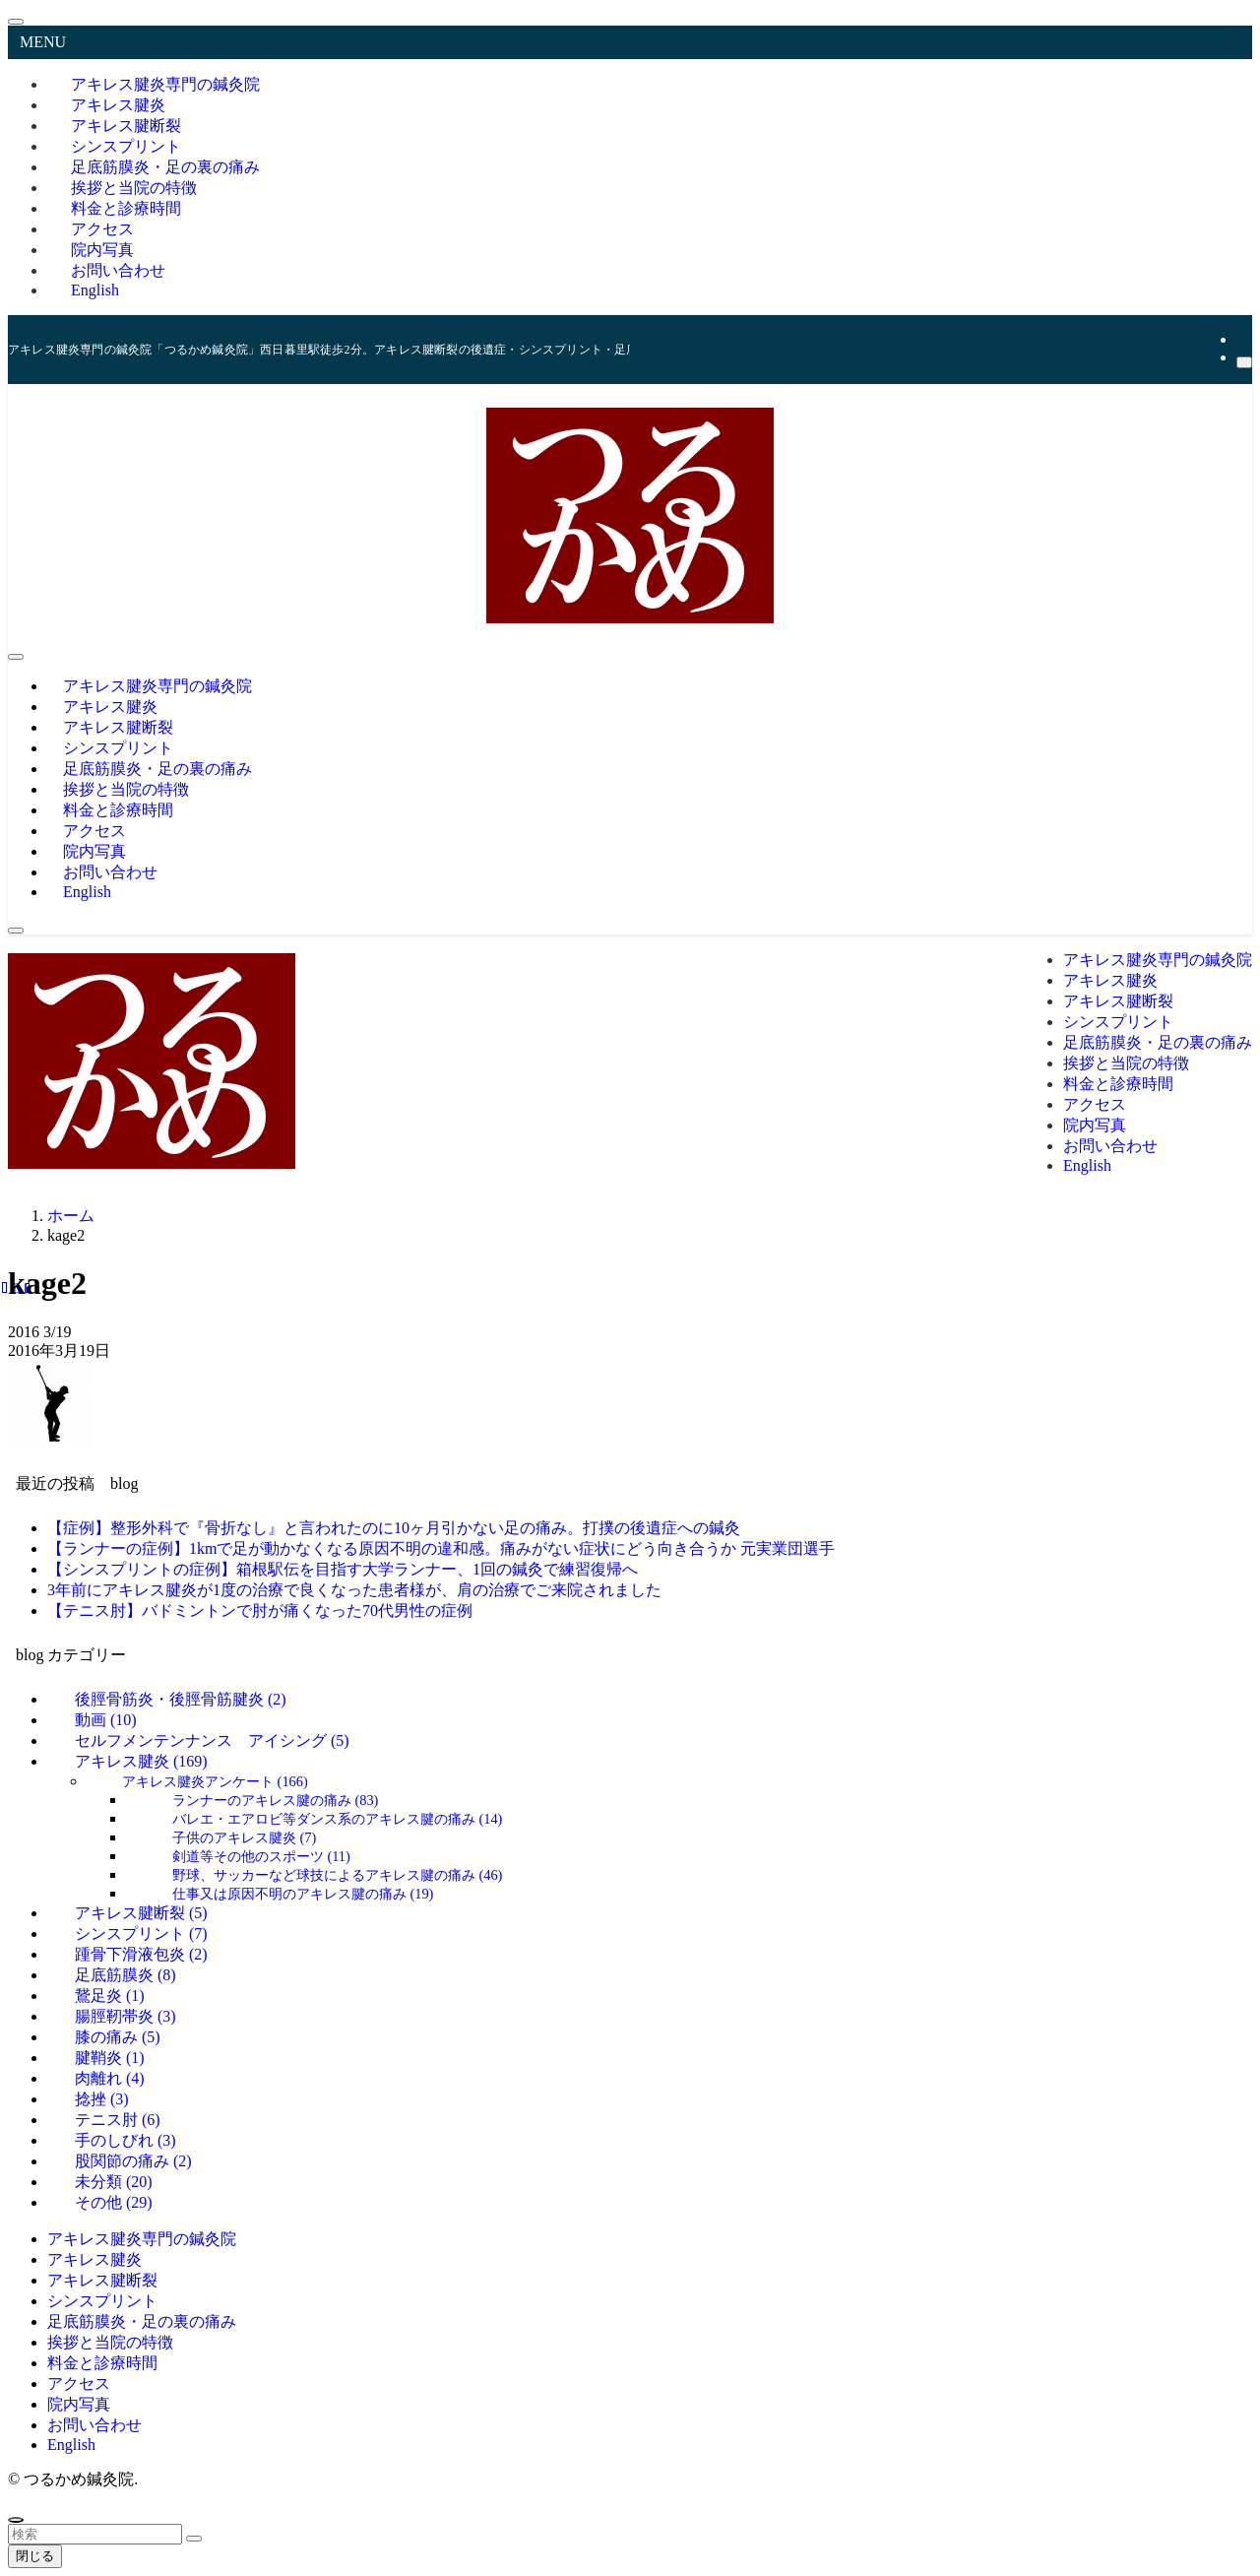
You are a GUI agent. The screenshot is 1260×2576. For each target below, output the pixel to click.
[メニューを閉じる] (16, 22)
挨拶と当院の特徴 (110, 2342)
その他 (114, 2202)
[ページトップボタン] (16, 2520)
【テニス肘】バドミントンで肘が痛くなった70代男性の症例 (259, 1610)
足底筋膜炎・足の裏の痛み (141, 2321)
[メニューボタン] (16, 657)
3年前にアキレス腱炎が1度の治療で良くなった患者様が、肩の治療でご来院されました (354, 1589)
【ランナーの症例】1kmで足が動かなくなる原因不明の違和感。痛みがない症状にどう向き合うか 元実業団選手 (441, 1548)
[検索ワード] (95, 2534)
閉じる (35, 2555)
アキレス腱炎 (141, 1761)
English (95, 290)
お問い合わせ (94, 2424)
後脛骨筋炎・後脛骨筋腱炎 (180, 1699)
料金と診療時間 (102, 2362)
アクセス (78, 2383)
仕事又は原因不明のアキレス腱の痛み (303, 1893)
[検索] (1244, 362)
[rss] (1242, 339)
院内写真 (78, 2404)
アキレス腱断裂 (102, 2280)
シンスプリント (102, 2300)
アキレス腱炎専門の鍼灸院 (141, 2238)
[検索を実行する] (194, 2539)
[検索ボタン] (16, 931)
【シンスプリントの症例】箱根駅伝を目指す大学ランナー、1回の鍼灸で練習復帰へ (342, 1569)
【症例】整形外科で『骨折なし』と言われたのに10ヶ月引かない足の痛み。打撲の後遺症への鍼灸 (393, 1527)
